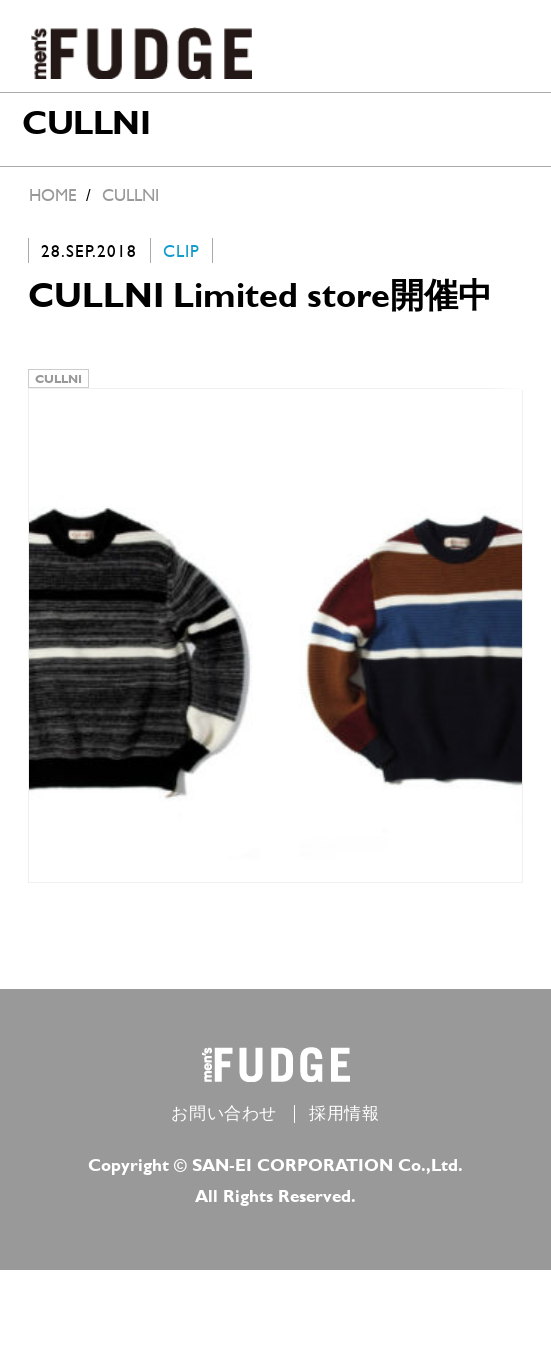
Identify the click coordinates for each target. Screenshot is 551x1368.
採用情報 (344, 1128)
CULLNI (58, 383)
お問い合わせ (224, 1128)
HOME (53, 195)
